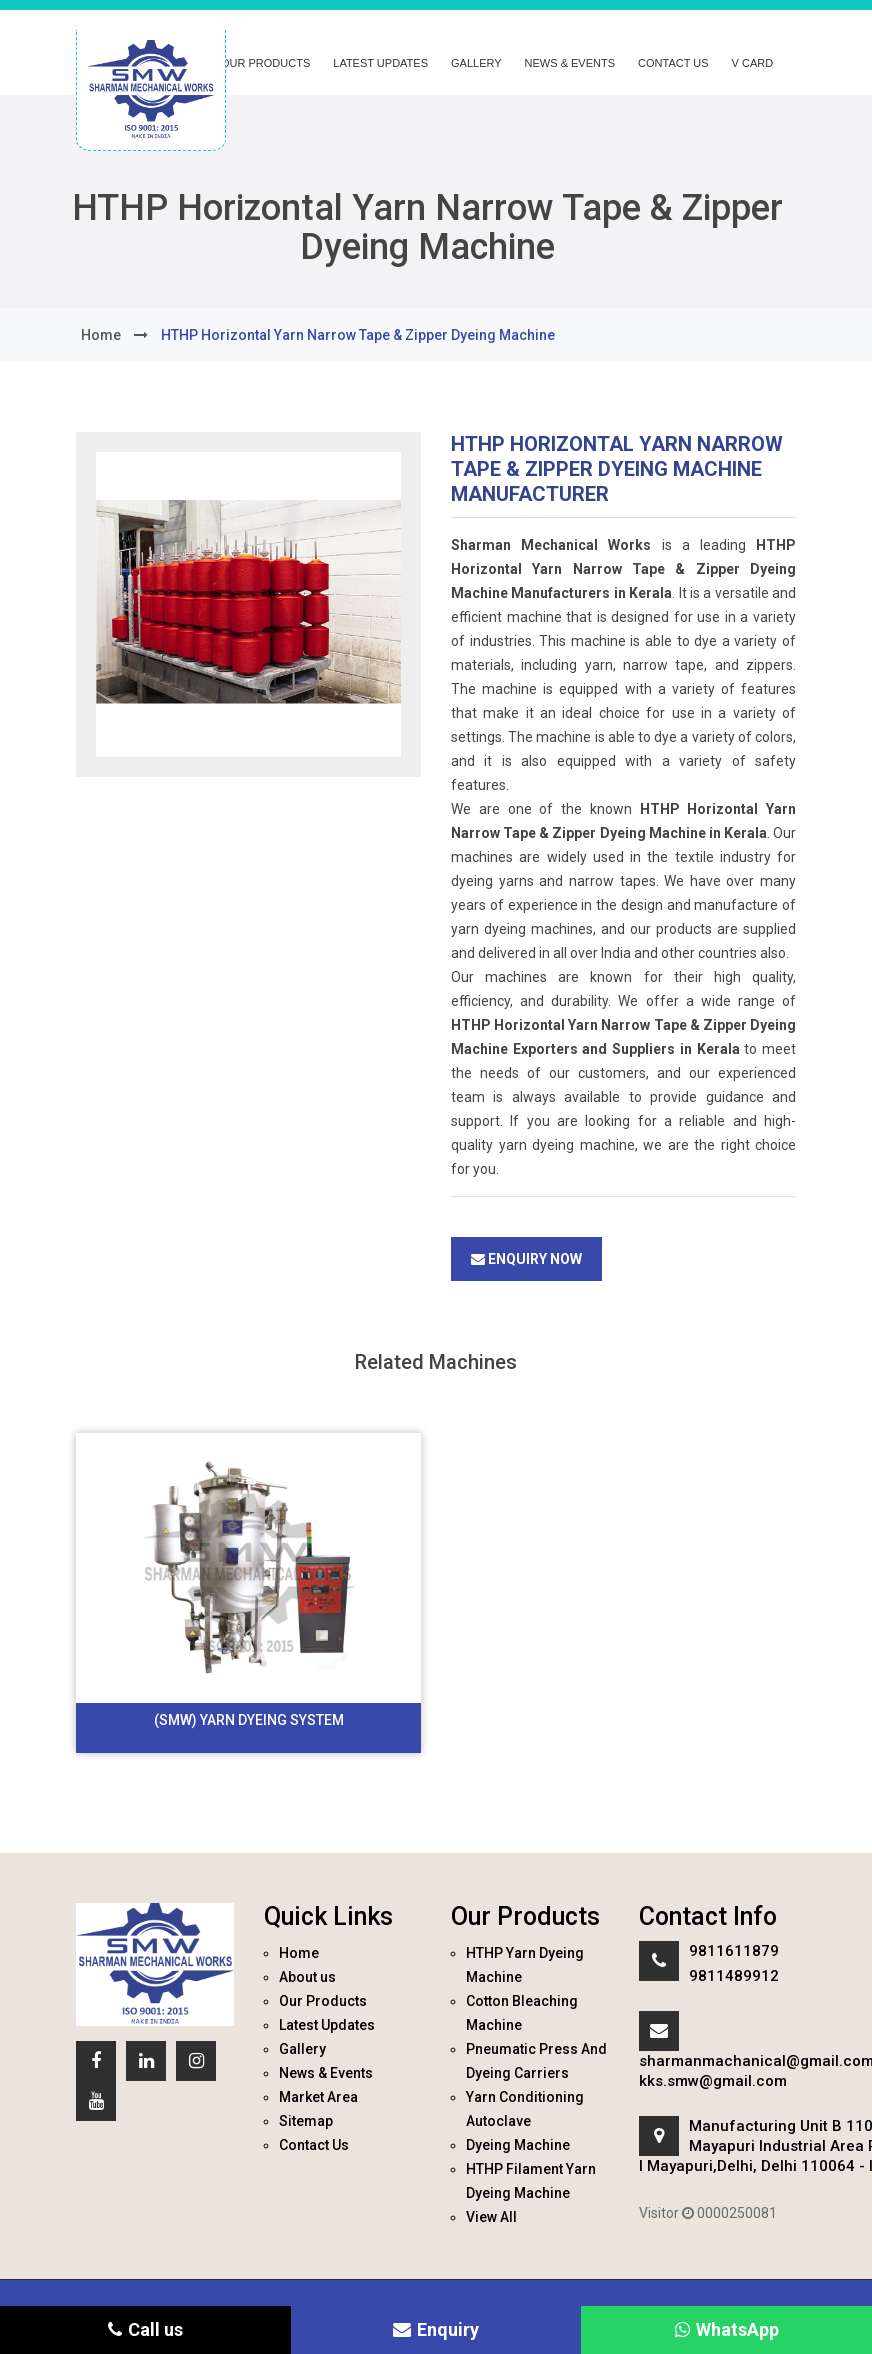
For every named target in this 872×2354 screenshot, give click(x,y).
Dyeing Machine (518, 2145)
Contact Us (673, 63)
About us (307, 1977)
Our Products (265, 63)
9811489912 (734, 1976)
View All (491, 2217)
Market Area (318, 2097)
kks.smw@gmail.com (713, 2081)
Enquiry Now (526, 1259)
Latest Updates (380, 63)
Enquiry (436, 2329)
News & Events (570, 63)
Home (299, 1953)
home (101, 335)
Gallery (476, 63)
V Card (753, 63)
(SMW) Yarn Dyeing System (249, 1720)
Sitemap (306, 2121)
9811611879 (734, 1951)
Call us (145, 2329)
